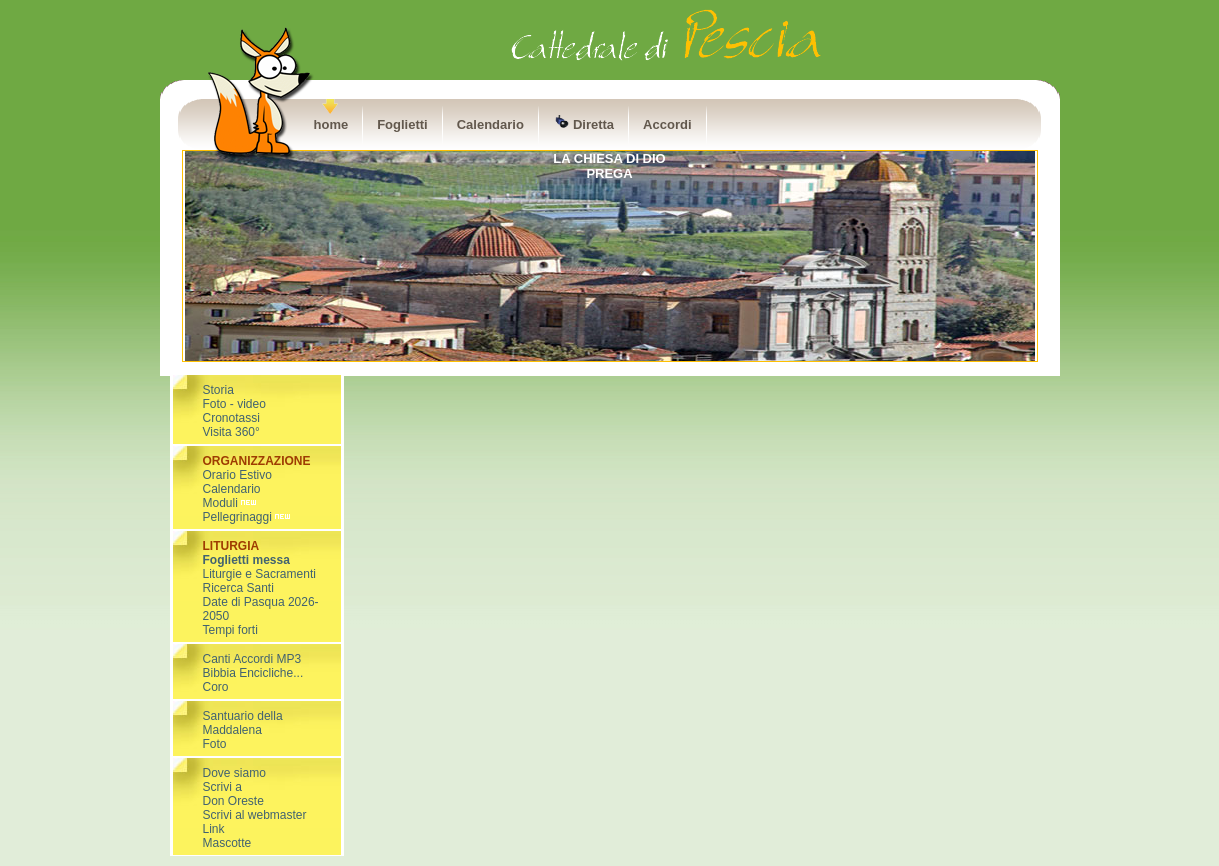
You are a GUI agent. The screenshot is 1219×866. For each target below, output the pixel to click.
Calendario (490, 124)
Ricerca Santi (238, 588)
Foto (215, 744)
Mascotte (227, 843)
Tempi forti (230, 630)
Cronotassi (231, 418)
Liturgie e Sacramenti (259, 574)
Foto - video (234, 404)
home (331, 124)
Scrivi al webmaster (255, 815)
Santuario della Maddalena (243, 723)
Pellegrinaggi (237, 517)
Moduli (231, 503)
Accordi (667, 124)
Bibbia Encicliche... (253, 673)
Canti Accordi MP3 (252, 659)
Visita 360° (231, 432)
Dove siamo (234, 773)
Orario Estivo (237, 475)
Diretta (583, 123)
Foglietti (402, 124)
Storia (218, 390)
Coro (216, 687)
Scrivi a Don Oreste (233, 794)
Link (214, 829)
